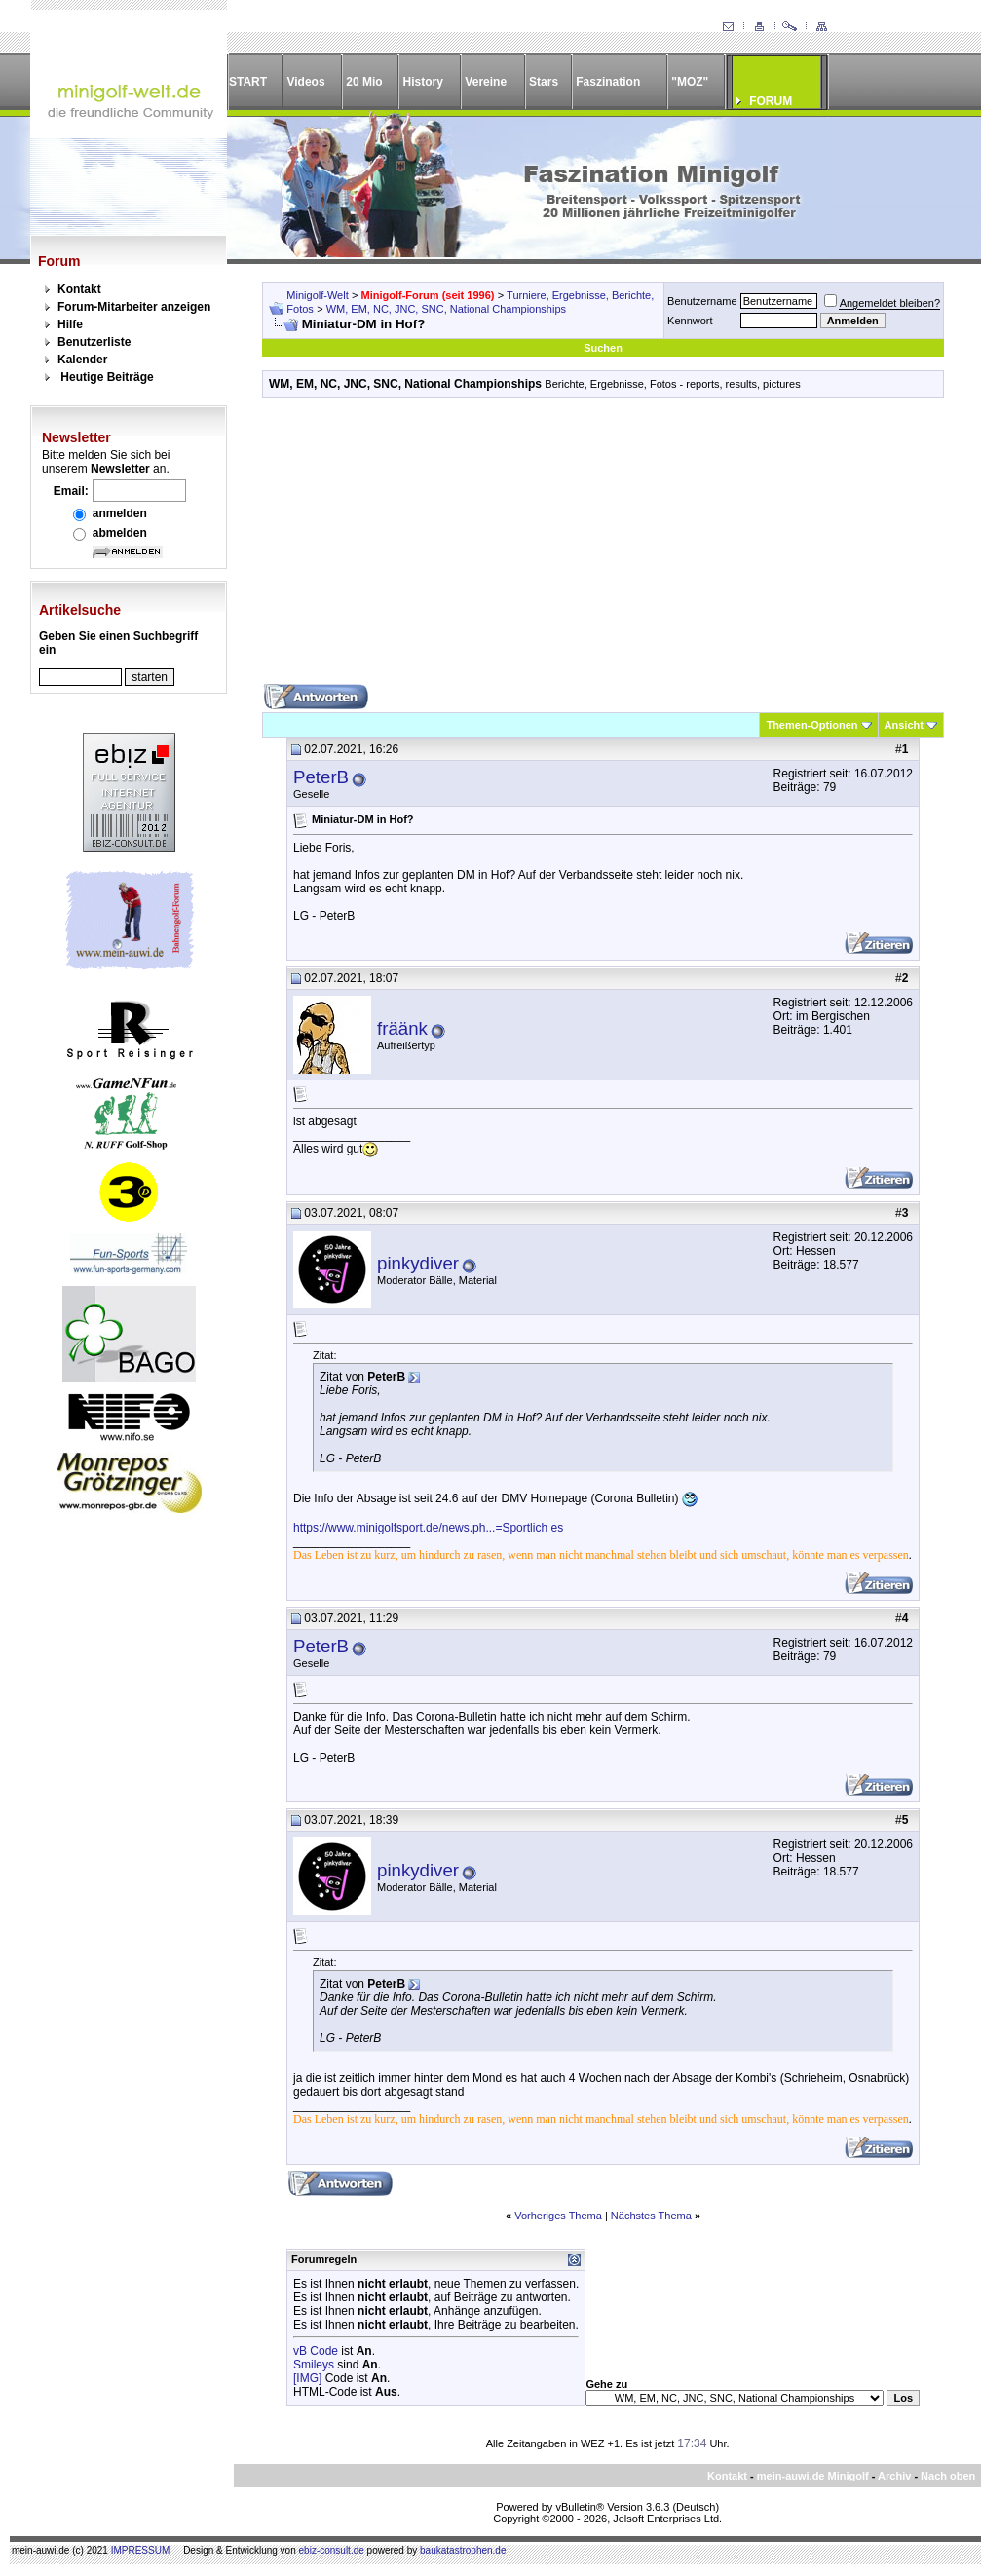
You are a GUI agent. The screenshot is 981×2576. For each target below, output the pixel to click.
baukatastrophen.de (463, 2550)
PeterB (321, 777)
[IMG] (307, 2378)
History (423, 82)
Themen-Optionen (811, 725)
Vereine (486, 82)
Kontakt (79, 289)
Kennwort (689, 320)
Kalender (82, 359)
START (248, 82)
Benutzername (702, 301)
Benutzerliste (94, 342)
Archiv (894, 2475)
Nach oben (948, 2475)
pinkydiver (418, 1263)
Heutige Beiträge (106, 377)
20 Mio (364, 82)
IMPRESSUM (140, 2550)
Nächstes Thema (651, 2215)
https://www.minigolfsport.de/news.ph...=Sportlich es (428, 1527)
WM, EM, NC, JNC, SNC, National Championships (446, 309)
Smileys (313, 2364)
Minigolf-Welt (317, 295)
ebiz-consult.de (331, 2550)
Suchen (603, 348)
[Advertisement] (603, 547)
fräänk (402, 1028)
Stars (543, 82)
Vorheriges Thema (558, 2215)
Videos (305, 82)
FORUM (770, 101)
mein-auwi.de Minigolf (813, 2475)
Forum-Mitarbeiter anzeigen (133, 307)
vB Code (315, 2351)
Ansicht (904, 725)
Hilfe (70, 324)
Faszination (608, 82)
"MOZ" (689, 82)
